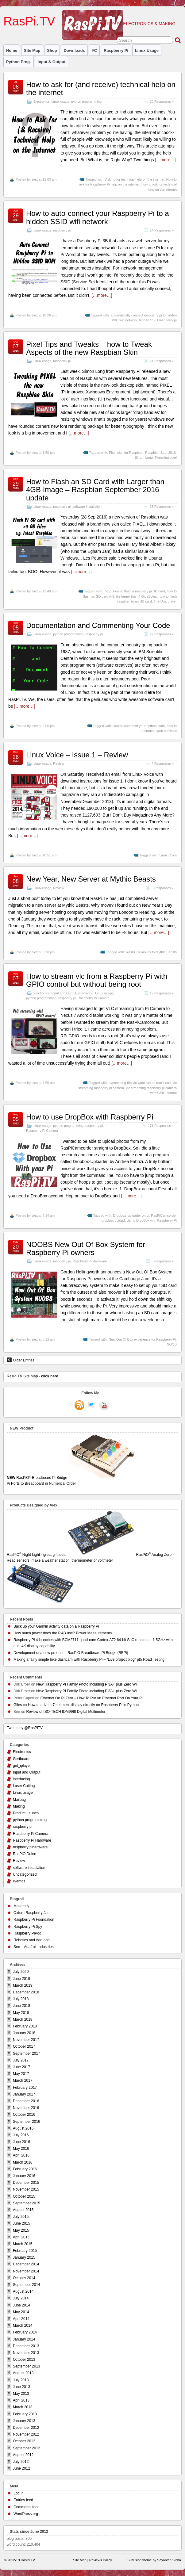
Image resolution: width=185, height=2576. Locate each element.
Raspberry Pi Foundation (33, 1919)
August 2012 (23, 2455)
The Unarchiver (165, 601)
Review (58, 763)
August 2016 (23, 2128)
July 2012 (21, 2461)
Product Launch (26, 1813)
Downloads (74, 50)
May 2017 (21, 2074)
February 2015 (25, 2251)
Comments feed (26, 2507)
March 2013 (22, 2407)
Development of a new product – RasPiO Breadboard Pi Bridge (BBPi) (70, 1653)
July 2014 (21, 2298)
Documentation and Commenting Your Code (98, 625)
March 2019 (22, 1985)
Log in (18, 2493)
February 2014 (25, 2332)
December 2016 (26, 2101)
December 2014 (26, 2264)
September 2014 (26, 2285)
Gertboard (21, 1759)
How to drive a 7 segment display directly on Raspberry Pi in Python (83, 1705)
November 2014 (26, 2271)
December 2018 (26, 1992)
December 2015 (26, 2182)
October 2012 (24, 2441)
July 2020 (21, 1971)
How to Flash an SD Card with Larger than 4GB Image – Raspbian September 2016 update (95, 489)
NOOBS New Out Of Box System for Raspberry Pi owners (85, 1248)
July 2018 (21, 1999)
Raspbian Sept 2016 (160, 452)
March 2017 (22, 2080)
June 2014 (21, 2305)
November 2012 (26, 2434)
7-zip (107, 591)
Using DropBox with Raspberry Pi (152, 1220)
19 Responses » (162, 993)
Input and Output (64, 993)
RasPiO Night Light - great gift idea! (71, 1554)
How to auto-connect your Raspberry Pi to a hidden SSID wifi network (97, 217)
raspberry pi (116, 50)
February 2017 (25, 2087)
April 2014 (21, 2319)
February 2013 (25, 2414)
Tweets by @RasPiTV (25, 1728)
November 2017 (26, 2040)
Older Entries (20, 1359)
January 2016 (24, 2176)
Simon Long (144, 457)
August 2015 (23, 2210)
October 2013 (24, 2359)
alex (35, 179)
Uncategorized (25, 1874)
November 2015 (26, 2189)
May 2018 (21, 2013)
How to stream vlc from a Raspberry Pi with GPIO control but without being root (96, 980)
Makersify (21, 1906)
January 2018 (24, 2033)
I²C (94, 50)
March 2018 (22, 2019)
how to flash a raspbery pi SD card (139, 591)
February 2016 (25, 2169)
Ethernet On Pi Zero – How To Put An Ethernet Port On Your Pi (91, 1698)
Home (11, 50)
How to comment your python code (139, 726)
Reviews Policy (100, 2560)
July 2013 (21, 2380)
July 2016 (21, 2135)
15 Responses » (162, 506)
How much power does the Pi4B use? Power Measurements (62, 1633)
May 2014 (21, 2312)
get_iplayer (22, 1765)
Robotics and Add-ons (31, 1940)
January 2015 (24, 2257)
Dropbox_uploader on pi (131, 1215)
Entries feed (23, 2500)
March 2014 (22, 2325)
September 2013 (26, 2366)
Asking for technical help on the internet (134, 179)
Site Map (32, 50)
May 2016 (21, 2148)
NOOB (172, 1344)
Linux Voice (168, 855)
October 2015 (24, 2196)
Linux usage (147, 50)
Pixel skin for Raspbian (126, 452)
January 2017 (24, 2094)
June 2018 (21, 2006)
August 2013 (23, 2373)
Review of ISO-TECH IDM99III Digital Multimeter (65, 1711)
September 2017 (26, 2053)
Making (19, 1806)
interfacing (85, 993)
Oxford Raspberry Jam (32, 1913)
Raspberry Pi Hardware (89, 1261)
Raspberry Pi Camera (94, 998)
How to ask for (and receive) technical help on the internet (100, 88)
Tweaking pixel (166, 457)
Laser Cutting (24, 1786)
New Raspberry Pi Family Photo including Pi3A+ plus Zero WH (87, 1684)
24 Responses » (162, 230)
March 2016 (22, 2162)
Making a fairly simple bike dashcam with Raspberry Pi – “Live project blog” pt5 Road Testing (88, 1659)
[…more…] (165, 159)
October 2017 (24, 2046)
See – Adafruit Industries (33, 1947)
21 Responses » (162, 361)
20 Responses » (162, 101)
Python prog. (18, 61)
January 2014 (24, 2339)
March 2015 (22, 2244)
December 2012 (26, 2427)
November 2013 (26, 2353)
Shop (52, 50)
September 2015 (26, 2203)
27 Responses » (162, 634)
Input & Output (52, 61)
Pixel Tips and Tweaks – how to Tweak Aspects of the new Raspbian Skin (89, 348)
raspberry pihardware (30, 1847)
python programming (86, 101)
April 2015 (21, 2237)
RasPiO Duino (24, 1854)
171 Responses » (161, 1125)
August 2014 (23, 2291)
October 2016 (24, 2114)
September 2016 (26, 2121)
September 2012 (26, 2448)
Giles (17, 1705)
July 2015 (21, 2216)
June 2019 (21, 1979)
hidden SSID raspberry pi (158, 320)
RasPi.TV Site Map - (32, 1376)
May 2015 (21, 2230)
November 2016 (26, 2108)
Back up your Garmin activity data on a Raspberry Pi (56, 1626)
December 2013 (26, 2346)
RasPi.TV (29, 21)
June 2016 (21, 2142)
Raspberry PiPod (27, 1933)
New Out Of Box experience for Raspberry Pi (142, 1339)
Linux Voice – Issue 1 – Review (77, 755)
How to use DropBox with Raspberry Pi (89, 1117)
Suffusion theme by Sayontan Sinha (154, 2560)
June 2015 (21, 2223)
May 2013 (21, 2393)
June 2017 (21, 2067)
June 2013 (21, 2387)
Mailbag (19, 1799)
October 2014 (24, 2278)
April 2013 (21, 2400)
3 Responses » (163, 888)
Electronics (41, 101)
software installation (87, 506)
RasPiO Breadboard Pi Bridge (92, 1481)
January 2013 (24, 2421)
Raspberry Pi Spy (27, 1926)
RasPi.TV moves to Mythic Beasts (151, 952)
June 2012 (21, 2468)
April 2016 (21, 2155)
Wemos (19, 1881)
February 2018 (25, 2026)
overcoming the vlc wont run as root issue (140, 1083)
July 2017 (21, 2060)
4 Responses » (163, 763)
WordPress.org (25, 2514)
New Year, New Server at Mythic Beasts (91, 879)
